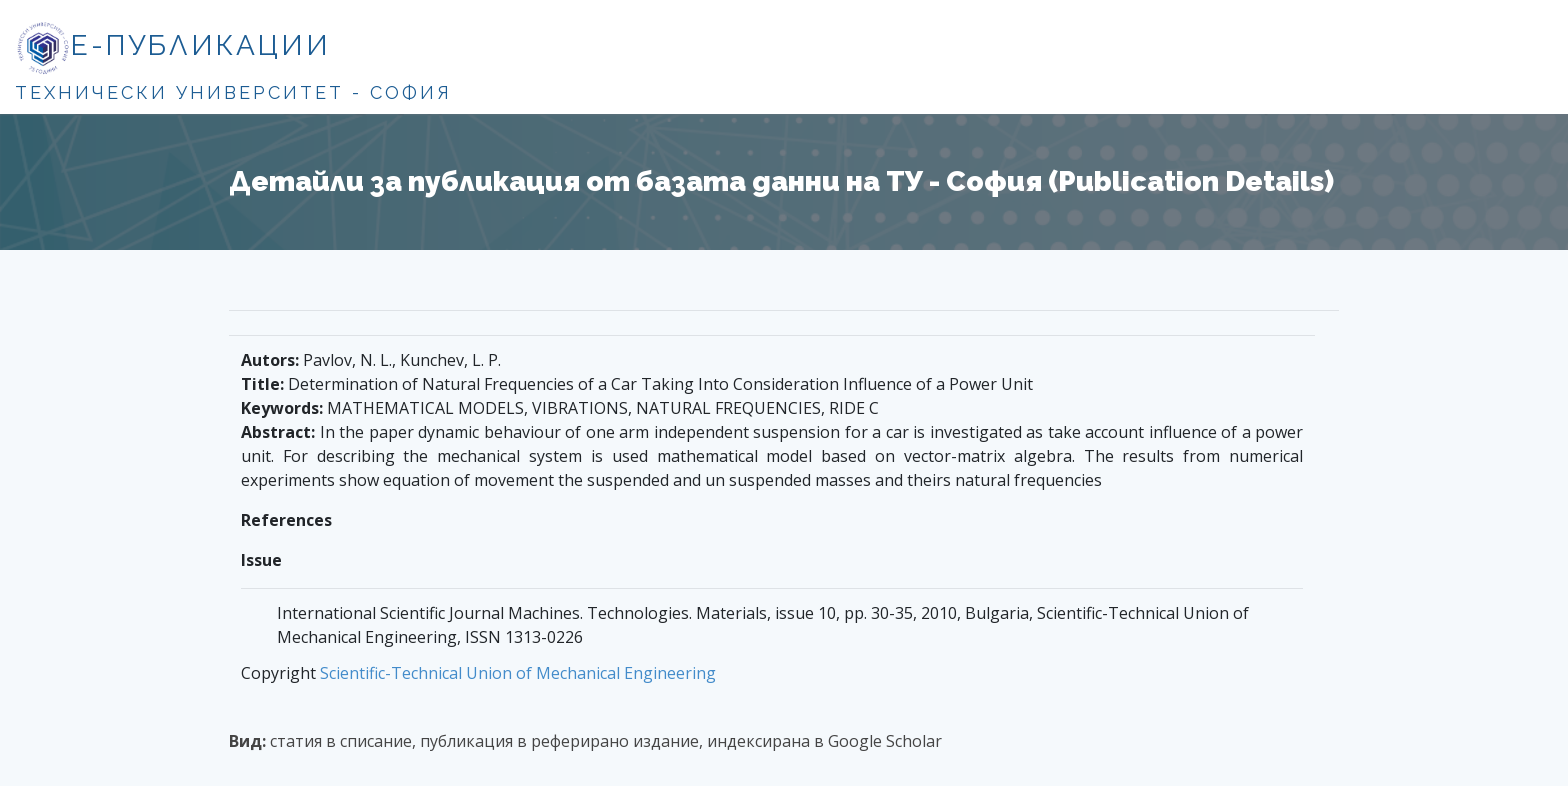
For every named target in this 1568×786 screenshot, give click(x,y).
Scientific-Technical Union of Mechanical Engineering (518, 673)
